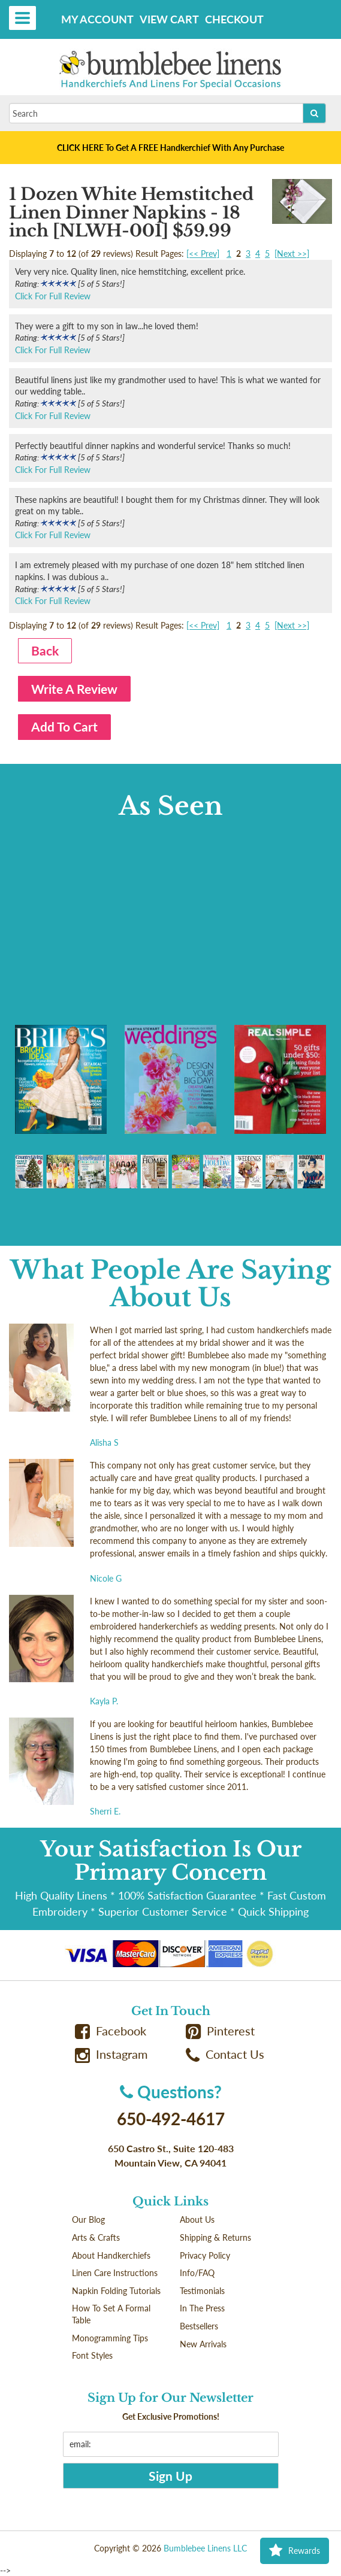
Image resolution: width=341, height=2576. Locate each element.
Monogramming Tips (110, 2338)
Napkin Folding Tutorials (116, 2291)
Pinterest (220, 2031)
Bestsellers (199, 2326)
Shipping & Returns (215, 2237)
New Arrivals (203, 2344)
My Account (97, 19)
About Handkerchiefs (111, 2255)
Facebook (111, 2031)
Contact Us (225, 2054)
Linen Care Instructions (115, 2273)
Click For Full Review (52, 296)
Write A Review (74, 688)
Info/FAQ (197, 2273)
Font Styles (92, 2355)
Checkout (234, 19)
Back (45, 650)
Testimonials (202, 2291)
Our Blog (88, 2219)
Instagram (111, 2054)
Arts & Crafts (96, 2237)
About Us (197, 2219)
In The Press (202, 2308)
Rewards (294, 2551)
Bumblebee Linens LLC (205, 2548)
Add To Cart (64, 726)
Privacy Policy (205, 2255)
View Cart (169, 19)
